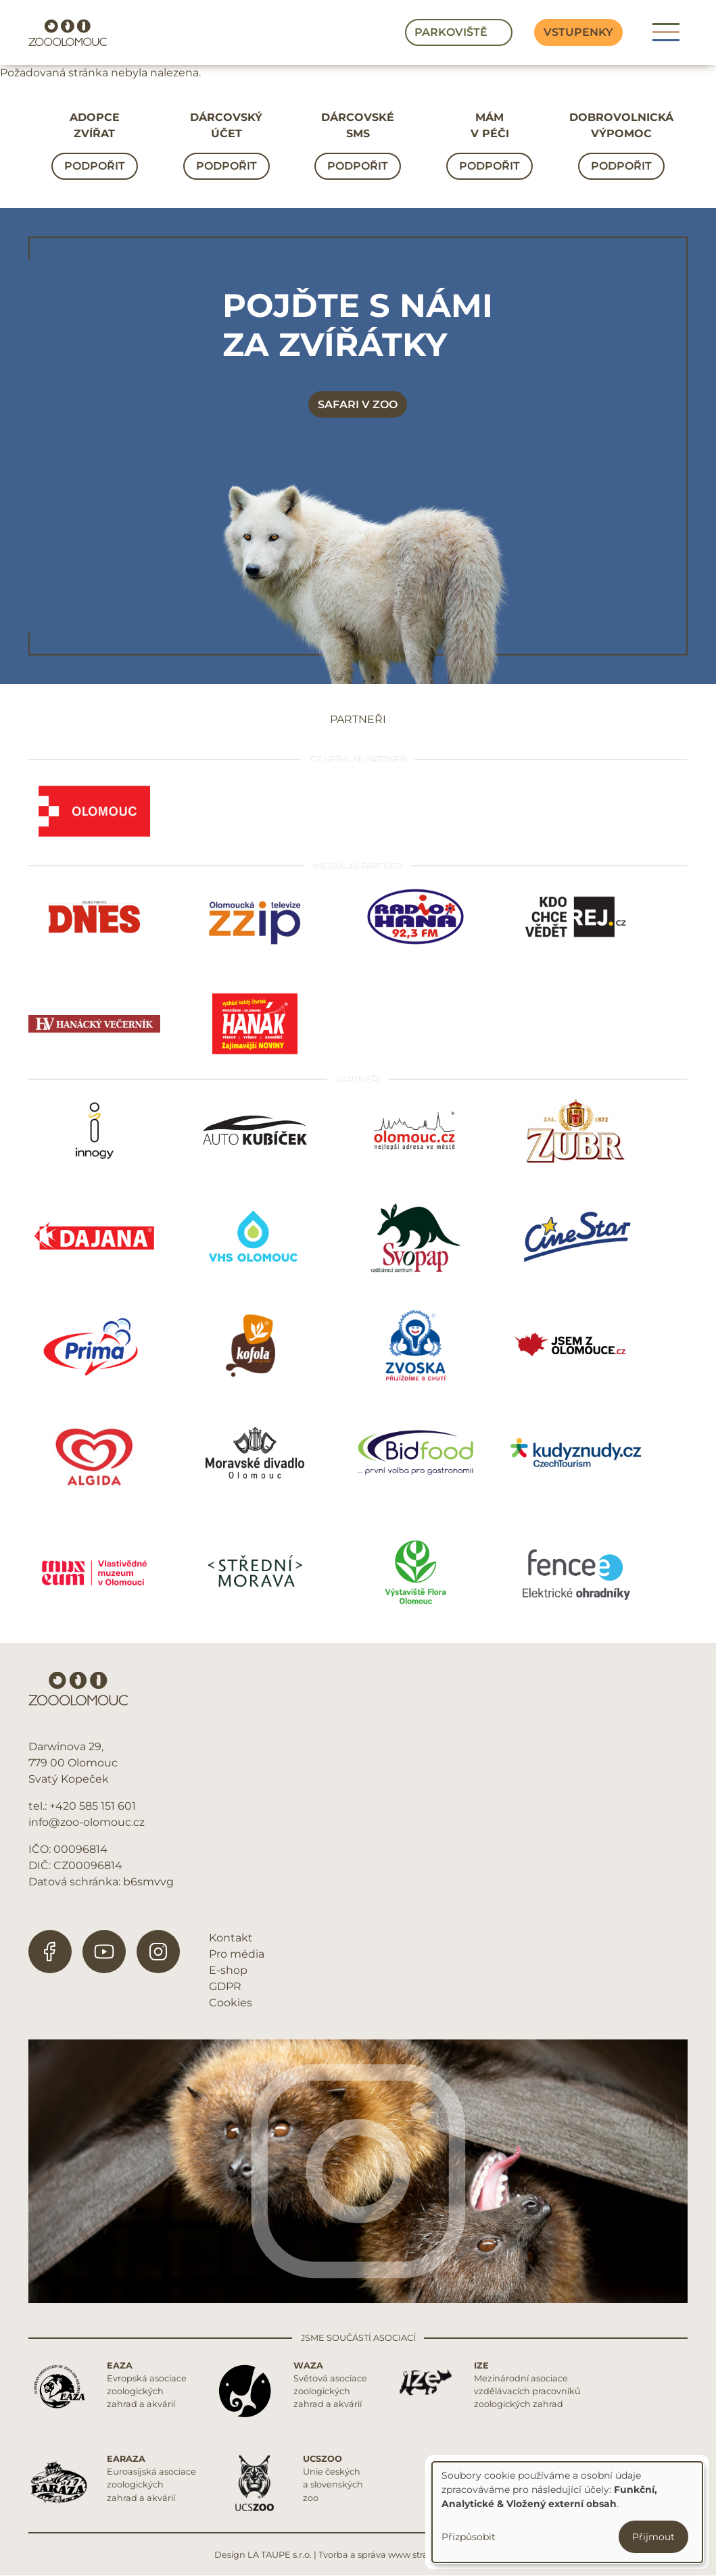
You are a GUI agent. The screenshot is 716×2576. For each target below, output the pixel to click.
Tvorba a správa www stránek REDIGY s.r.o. (410, 2555)
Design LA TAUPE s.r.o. (263, 2555)
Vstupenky (578, 32)
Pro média (236, 1954)
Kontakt (231, 1937)
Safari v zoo (358, 404)
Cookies (230, 2002)
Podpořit (94, 165)
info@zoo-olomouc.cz (86, 1822)
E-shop (228, 1970)
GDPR (225, 1986)
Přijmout (653, 2537)
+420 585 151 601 (92, 1806)
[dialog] (567, 2512)
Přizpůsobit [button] (468, 2537)
